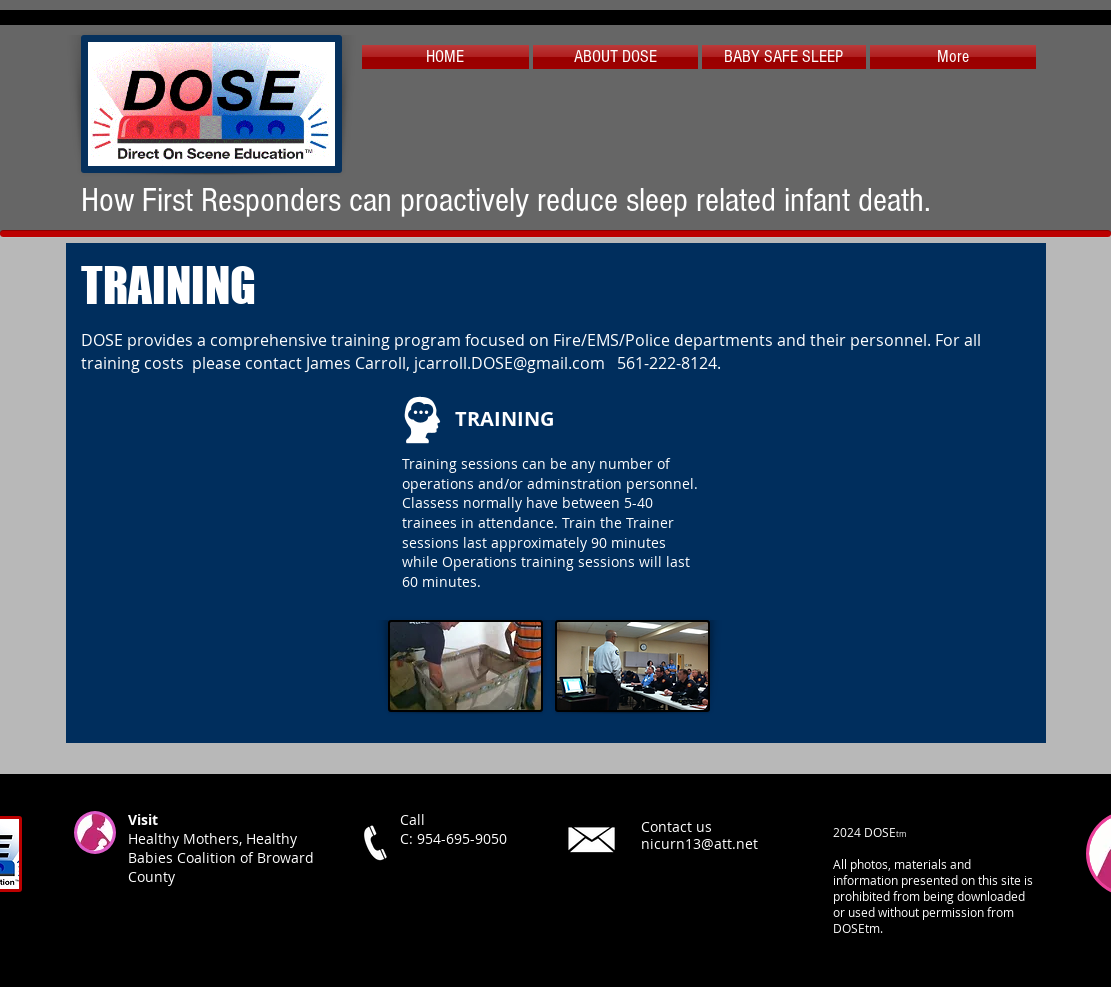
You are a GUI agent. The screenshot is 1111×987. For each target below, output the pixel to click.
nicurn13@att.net (699, 843)
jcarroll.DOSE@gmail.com (509, 363)
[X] (593, 915)
